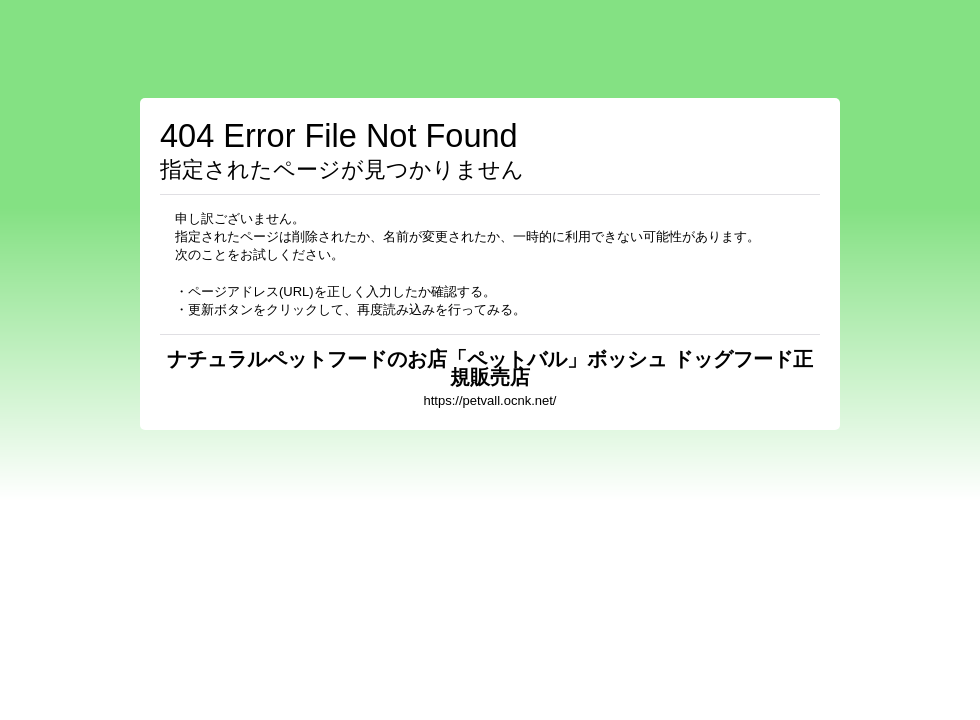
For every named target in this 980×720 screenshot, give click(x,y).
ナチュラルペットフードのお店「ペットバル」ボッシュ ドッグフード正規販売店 (490, 368)
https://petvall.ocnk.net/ (490, 400)
